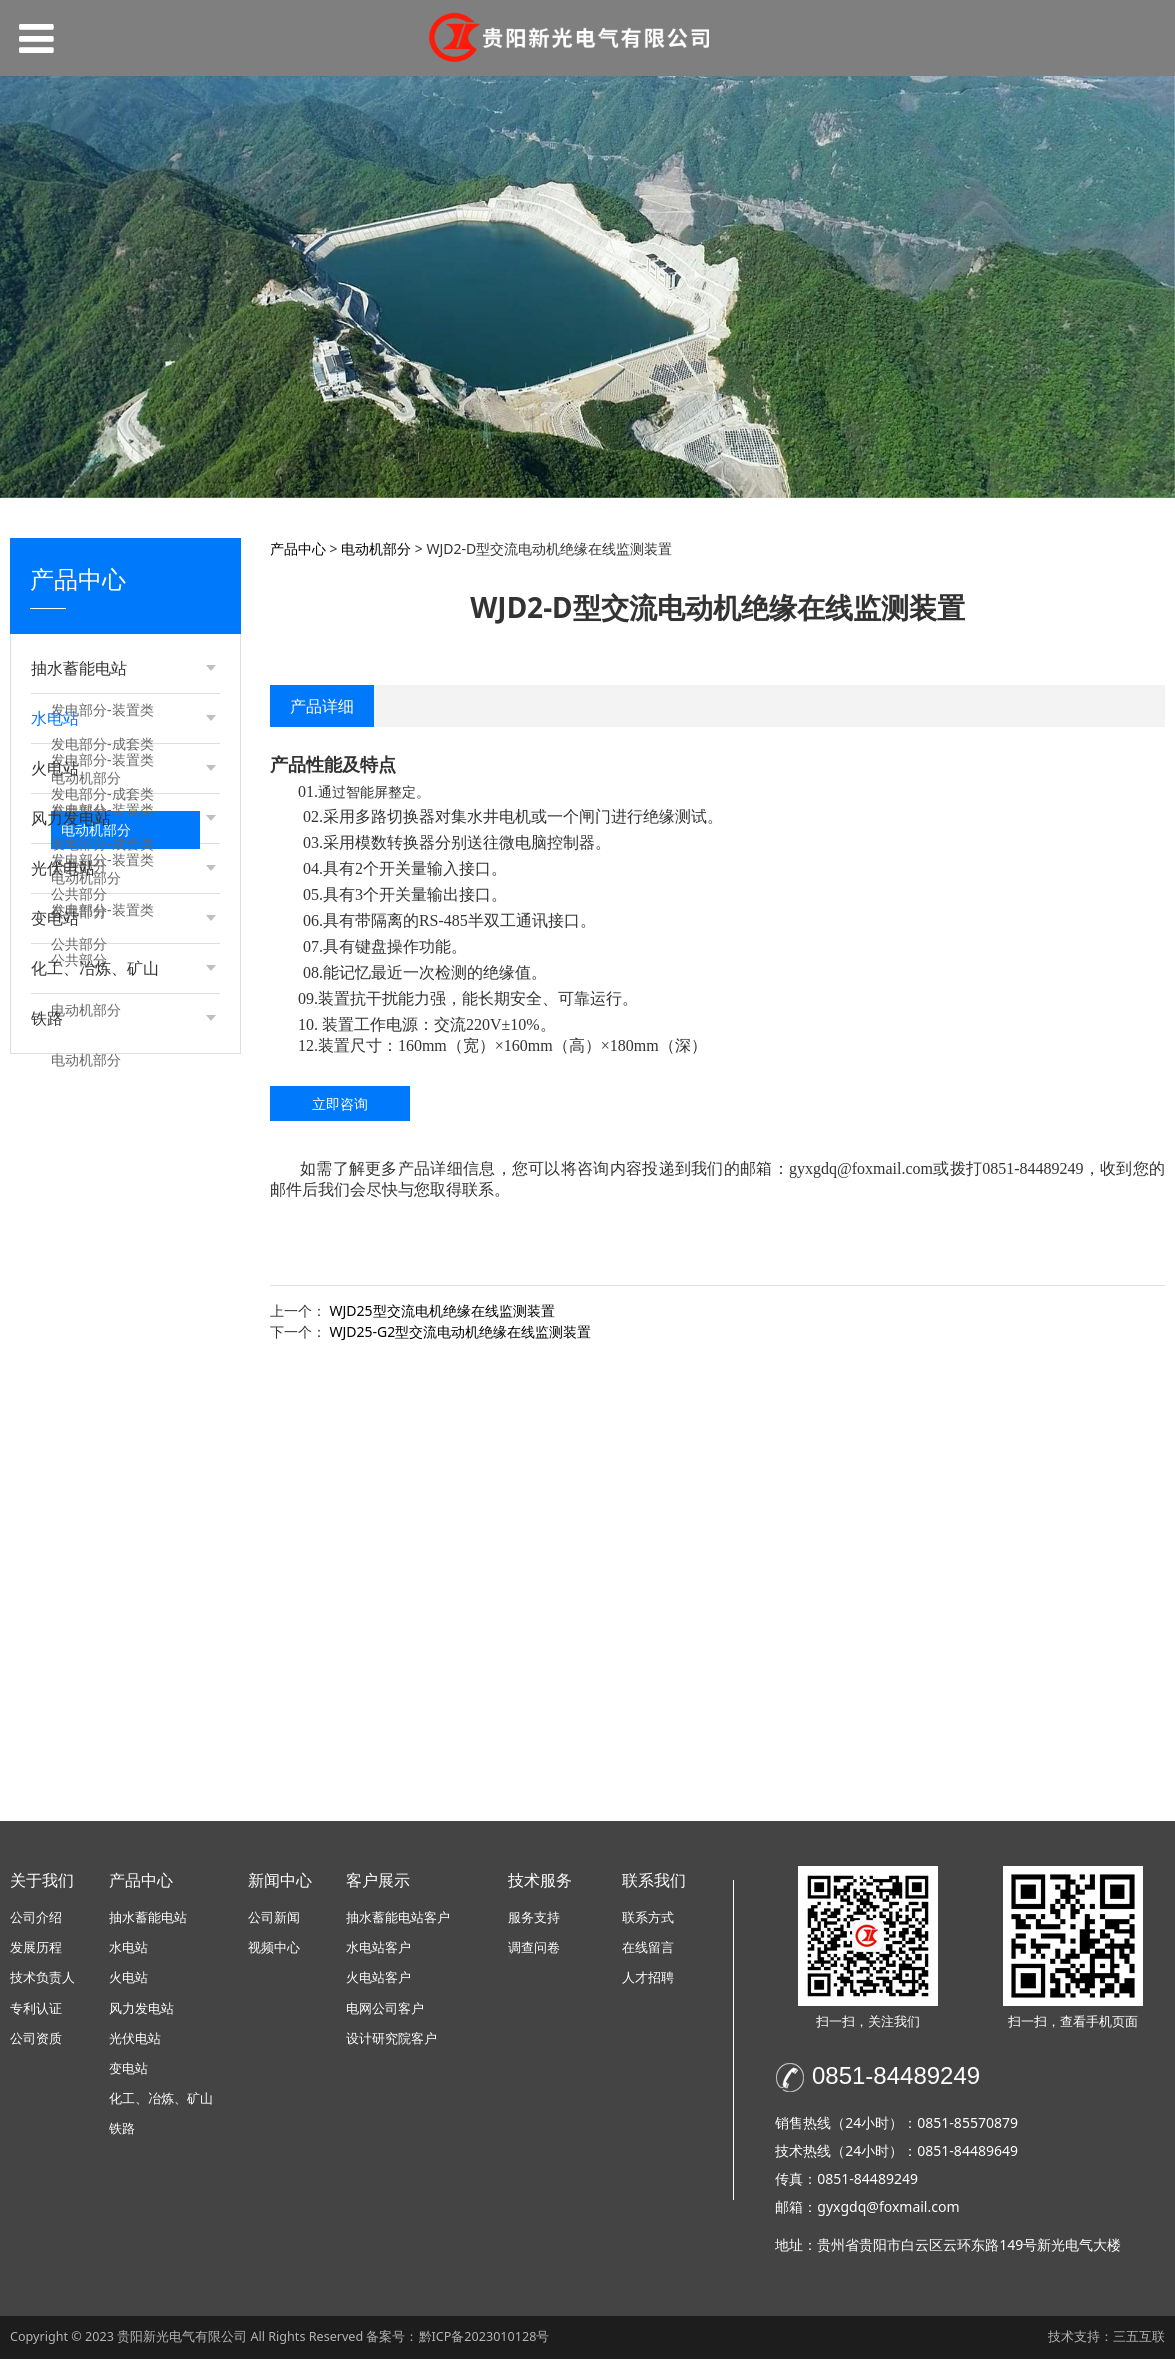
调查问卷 (534, 1954)
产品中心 (298, 548)
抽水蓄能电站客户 (398, 1923)
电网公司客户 (385, 2014)
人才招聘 (648, 1984)
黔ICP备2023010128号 (484, 2342)
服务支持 (534, 1923)
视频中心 (274, 1954)
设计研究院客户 (391, 2044)
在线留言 (648, 1954)
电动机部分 (86, 777)
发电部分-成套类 (102, 743)
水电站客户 (378, 1954)
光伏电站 (135, 2044)
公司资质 (36, 2044)
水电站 (128, 1954)
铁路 (122, 2135)
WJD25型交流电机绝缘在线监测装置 (442, 1310)
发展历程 (36, 1954)
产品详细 (322, 706)
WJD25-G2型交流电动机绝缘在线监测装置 (461, 1331)
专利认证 (36, 2014)
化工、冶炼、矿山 (161, 2105)
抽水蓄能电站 (148, 1923)
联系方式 (648, 1923)
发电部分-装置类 (102, 709)
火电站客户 (378, 1984)
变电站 (128, 2075)
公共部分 (79, 811)
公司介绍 (36, 1923)
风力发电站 (141, 2014)
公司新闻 (274, 1923)
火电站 (128, 1984)
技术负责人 (42, 1984)
